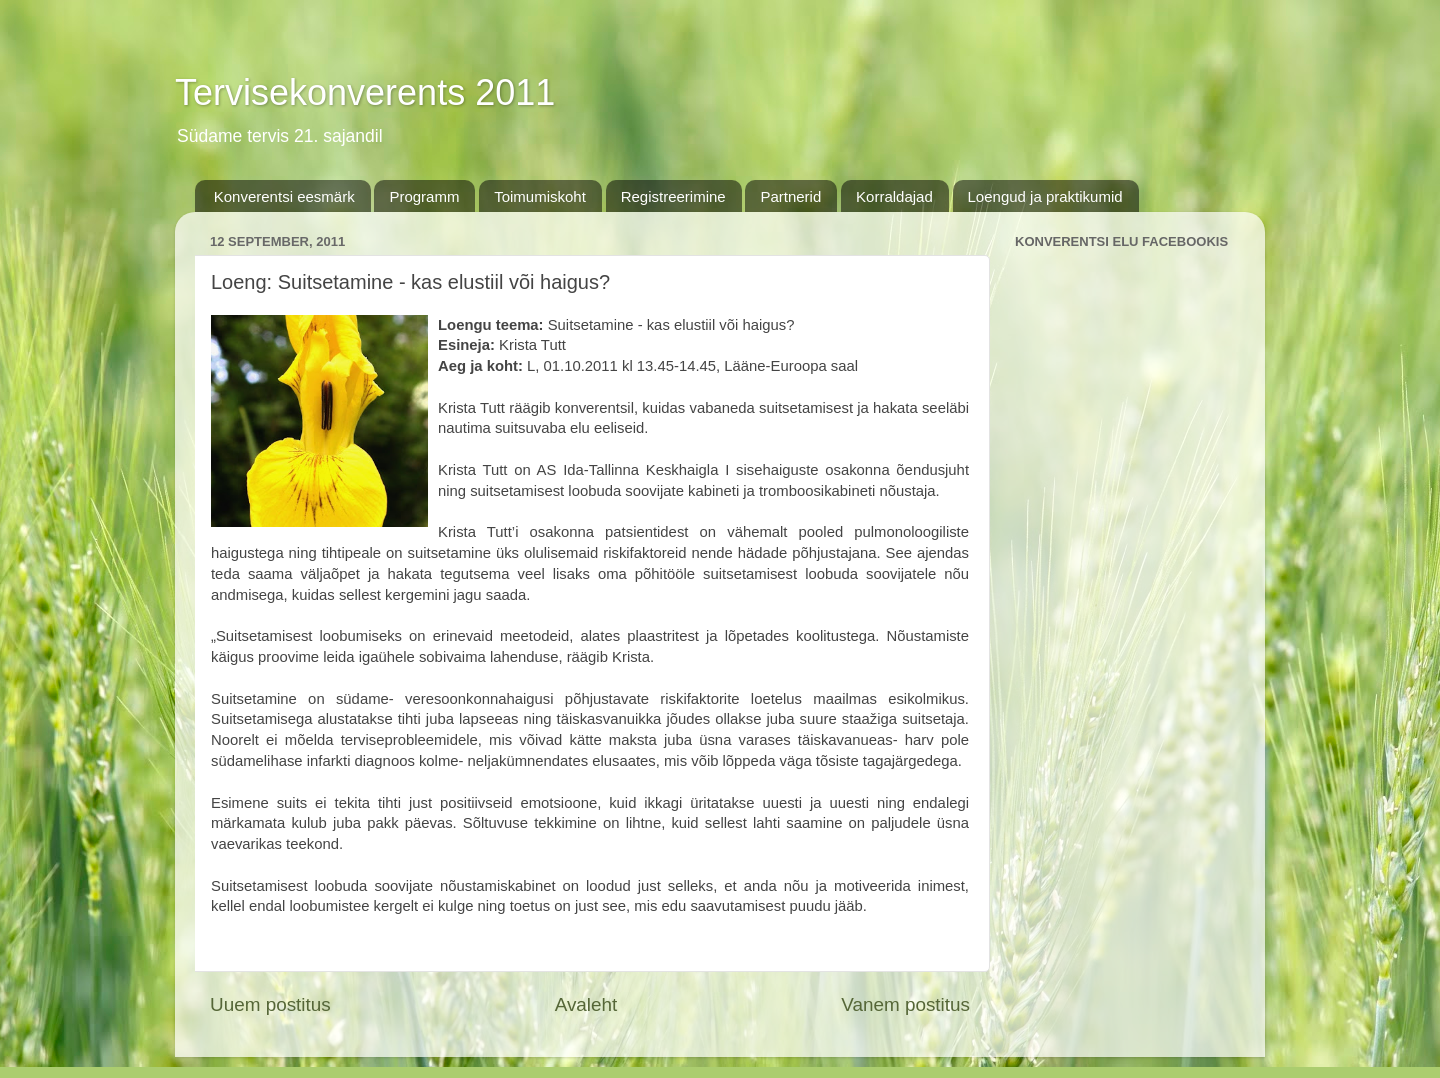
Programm (424, 196)
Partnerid (790, 196)
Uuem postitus (270, 1004)
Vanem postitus (905, 1004)
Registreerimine (673, 196)
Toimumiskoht (540, 196)
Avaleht (586, 1004)
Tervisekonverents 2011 (365, 92)
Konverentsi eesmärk (284, 196)
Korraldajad (894, 196)
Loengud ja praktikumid (1045, 196)
